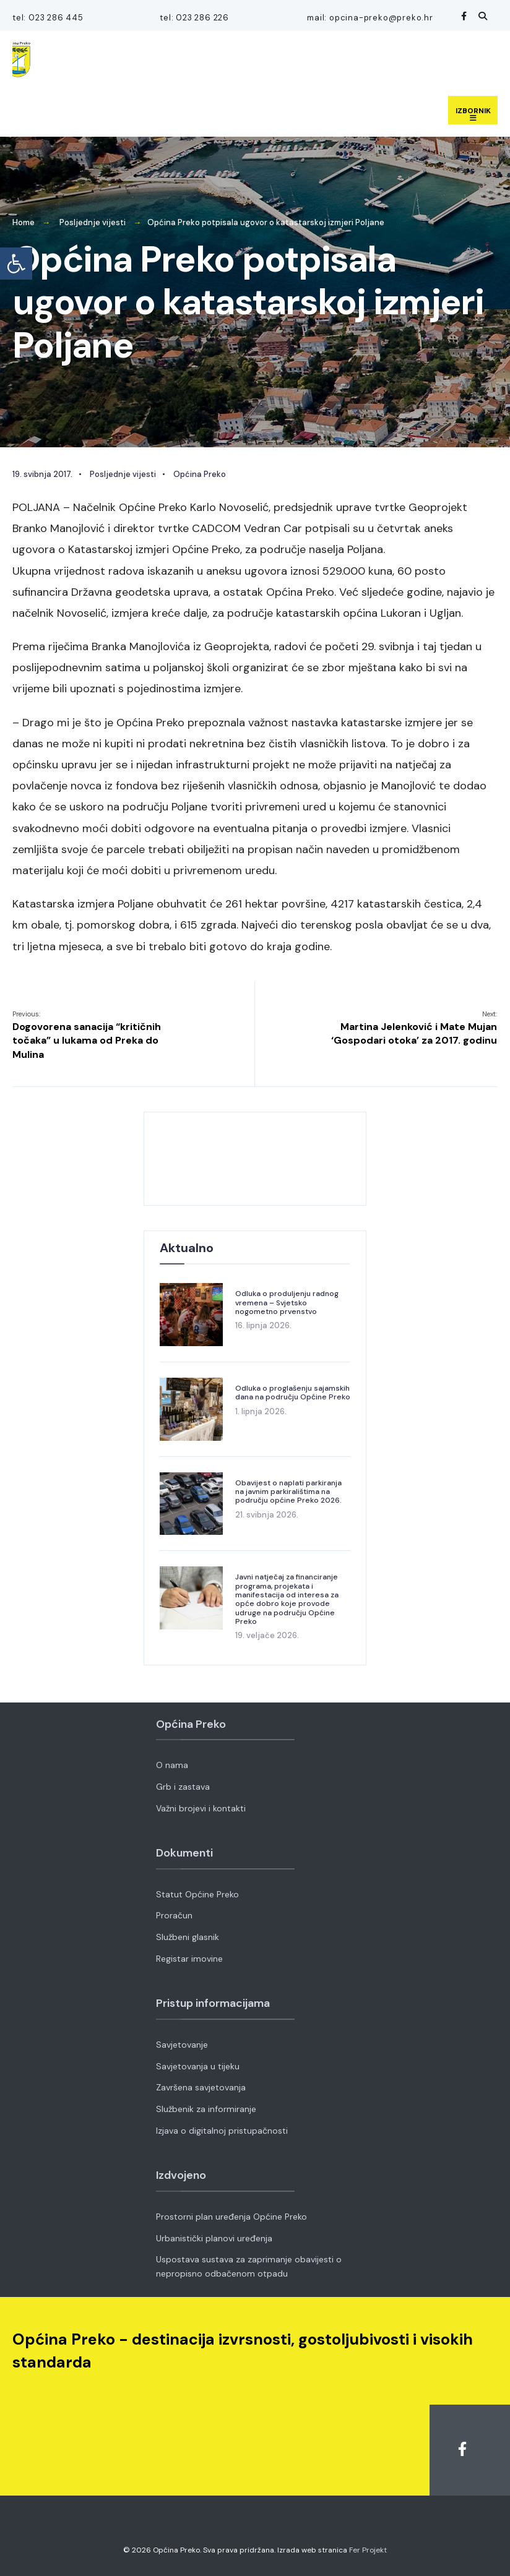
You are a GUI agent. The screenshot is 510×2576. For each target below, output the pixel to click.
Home (23, 222)
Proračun (174, 1915)
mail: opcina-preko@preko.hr (370, 17)
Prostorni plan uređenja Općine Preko (231, 2216)
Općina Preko (199, 474)
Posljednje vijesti (92, 222)
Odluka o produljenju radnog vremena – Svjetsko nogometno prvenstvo (287, 1302)
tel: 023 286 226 (194, 17)
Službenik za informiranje (206, 2108)
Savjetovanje (182, 2044)
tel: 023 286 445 (48, 17)
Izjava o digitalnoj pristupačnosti (222, 2130)
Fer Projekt (368, 2550)
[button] (16, 263)
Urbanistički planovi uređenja (214, 2238)
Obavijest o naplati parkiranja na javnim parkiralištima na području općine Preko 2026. (288, 1492)
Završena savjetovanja (201, 2087)
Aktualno (187, 1248)
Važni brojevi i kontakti (201, 1808)
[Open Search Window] (481, 16)
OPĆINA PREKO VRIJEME (255, 1158)
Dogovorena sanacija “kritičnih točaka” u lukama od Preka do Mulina (86, 1035)
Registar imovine (189, 1958)
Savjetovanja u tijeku (198, 2066)
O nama (172, 1765)
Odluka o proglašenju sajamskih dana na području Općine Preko (292, 1392)
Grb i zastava (183, 1786)
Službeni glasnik (187, 1937)
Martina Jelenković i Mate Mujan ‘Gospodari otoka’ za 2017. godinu (414, 1028)
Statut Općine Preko (197, 1894)
